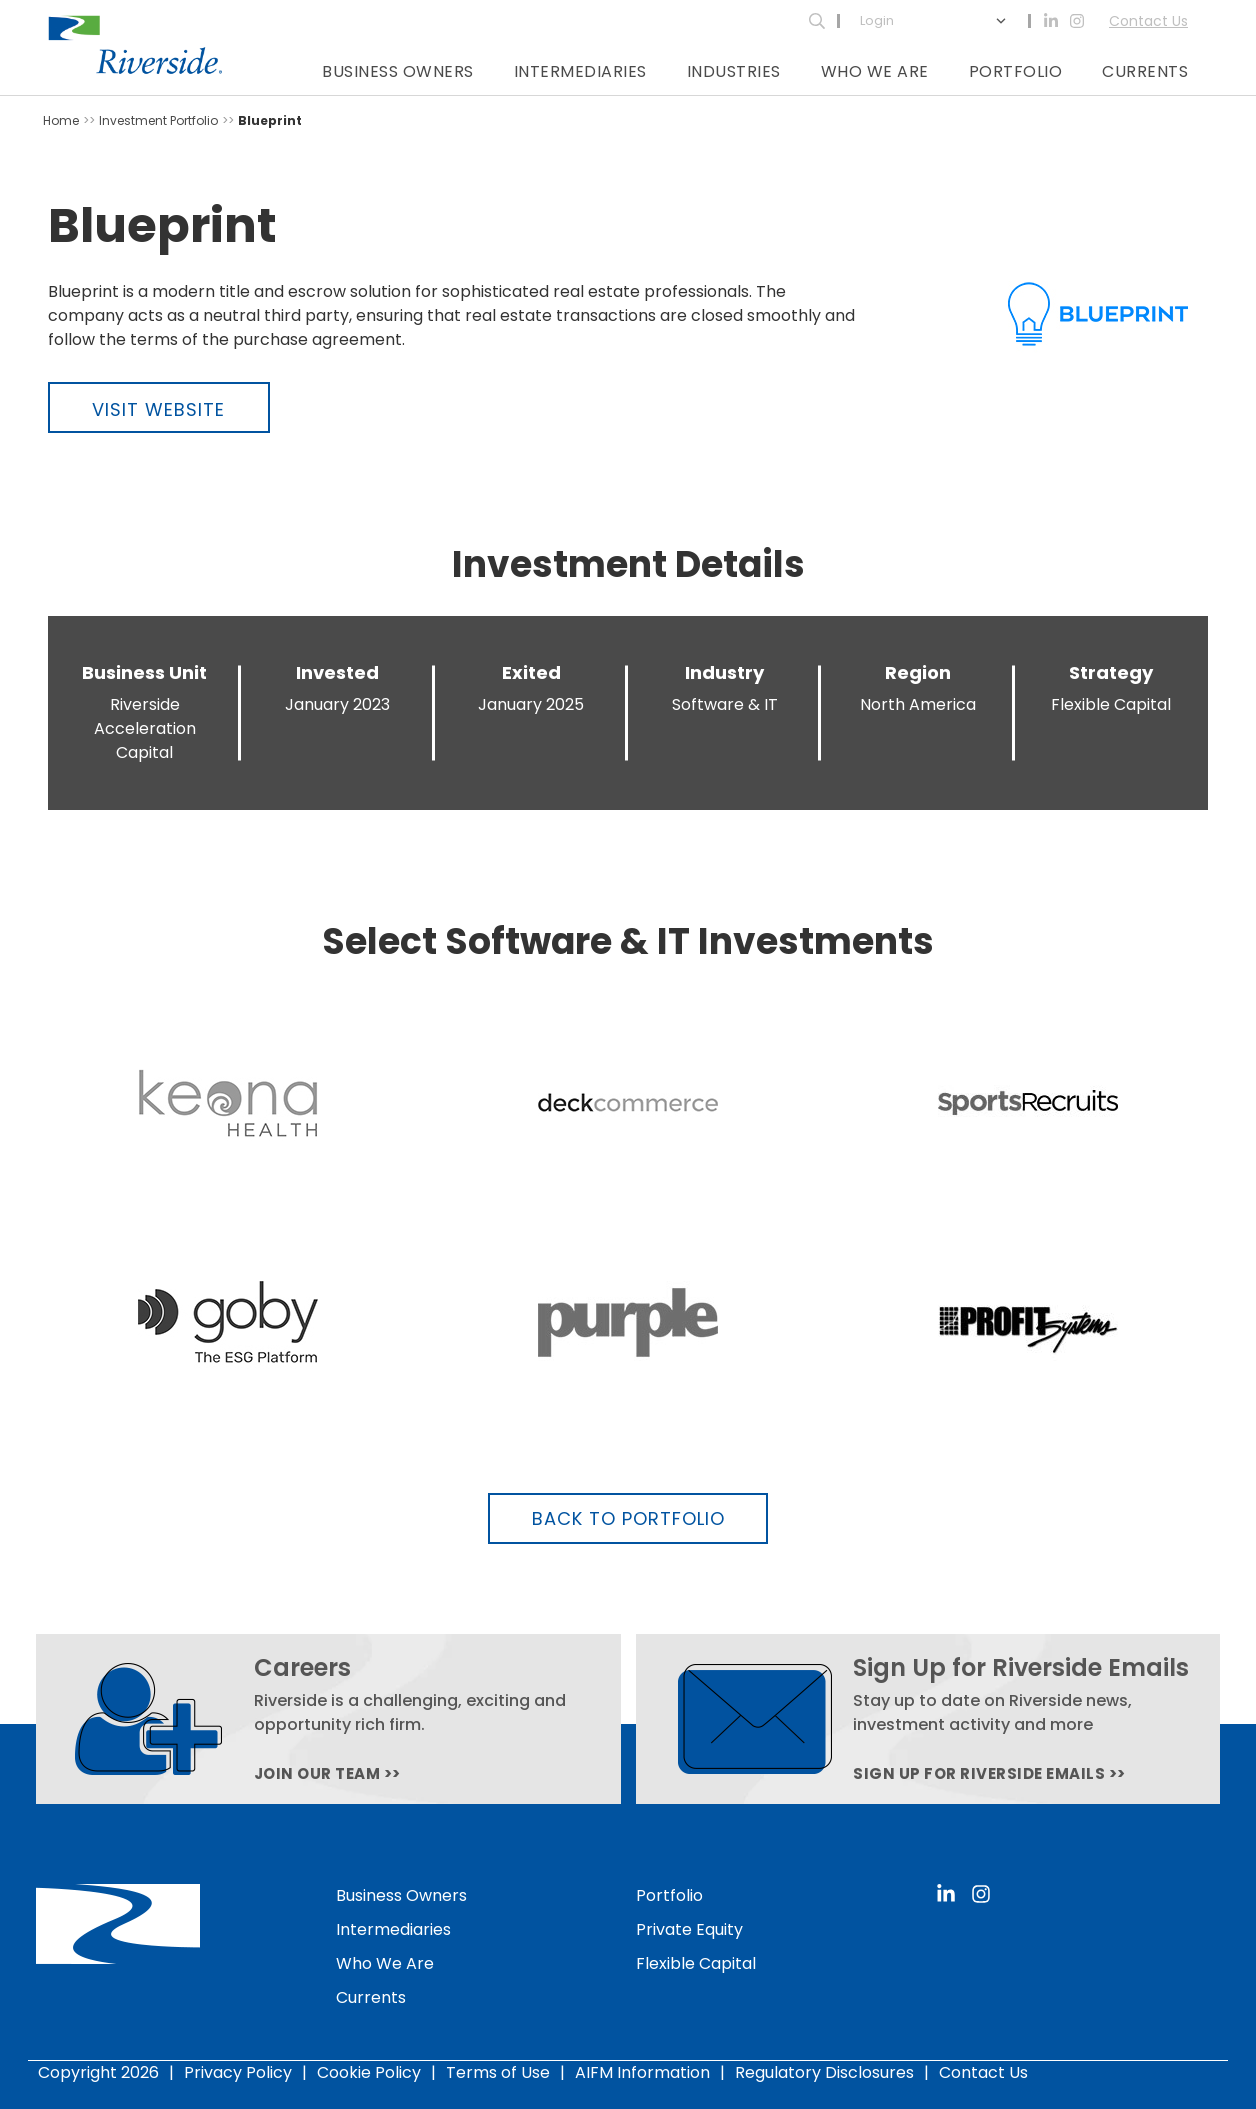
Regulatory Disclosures (824, 2072)
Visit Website (158, 409)
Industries (734, 71)
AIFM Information (642, 2072)
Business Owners (398, 71)
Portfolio (1016, 71)
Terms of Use (498, 2072)
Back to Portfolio (628, 1518)
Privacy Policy (238, 2072)
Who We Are (875, 71)
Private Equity (689, 1929)
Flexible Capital (696, 1963)
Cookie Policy (369, 2072)
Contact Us (1148, 21)
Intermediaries (580, 71)
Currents (1145, 71)
